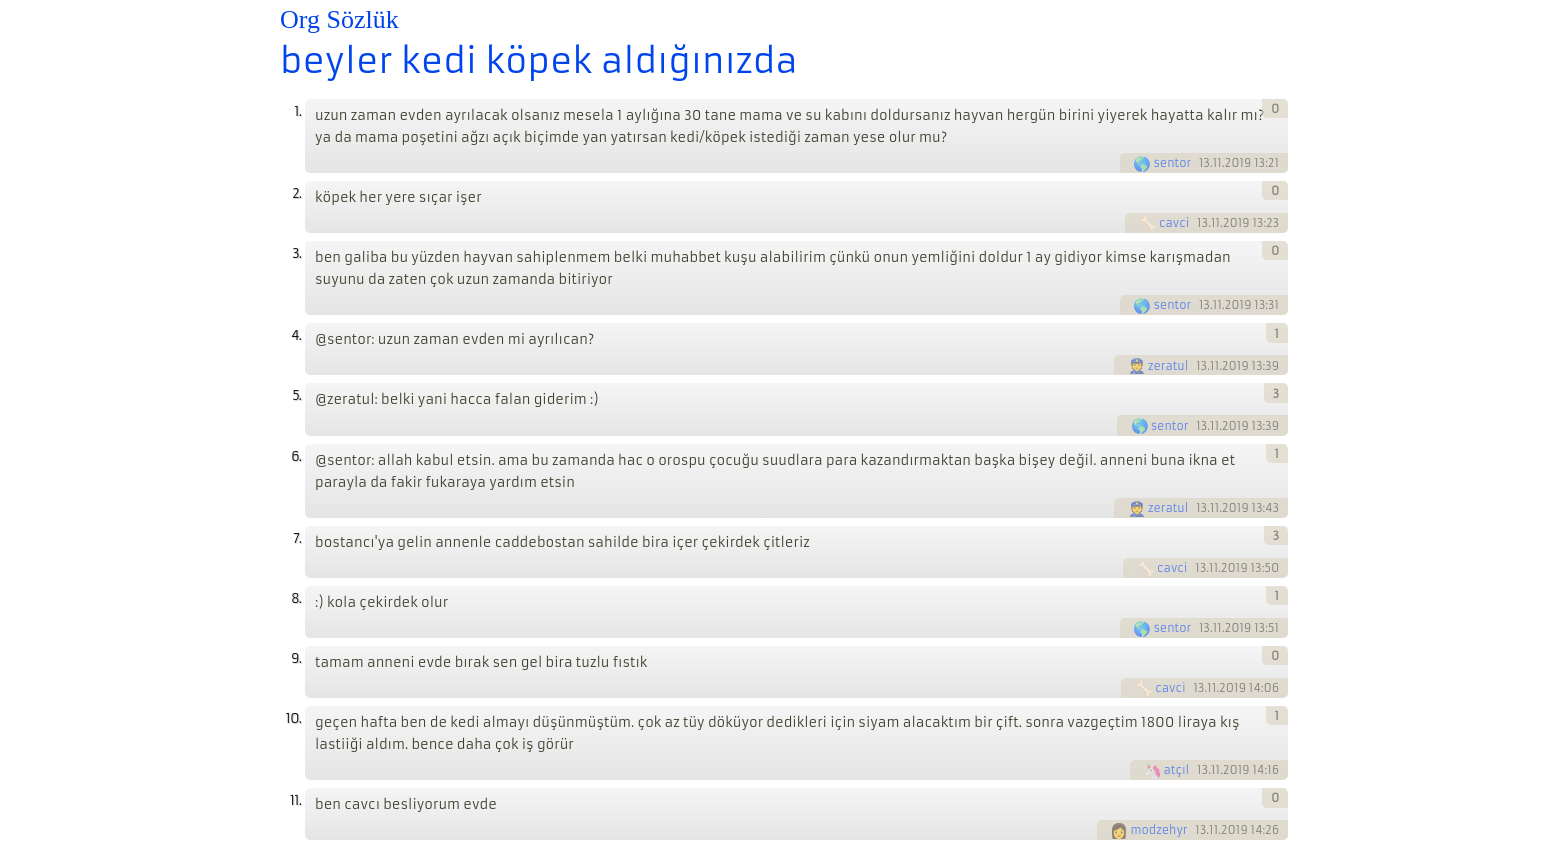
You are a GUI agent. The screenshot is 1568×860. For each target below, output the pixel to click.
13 (1204, 163)
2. (296, 193)
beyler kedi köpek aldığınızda (539, 61)
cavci (1174, 223)
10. (293, 718)
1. (297, 111)
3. (296, 253)
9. (296, 658)
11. (295, 800)
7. (297, 538)
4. (296, 335)
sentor (1172, 163)
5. (296, 395)
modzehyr (1158, 830)
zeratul (1168, 366)
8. (296, 598)
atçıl (1177, 770)
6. (296, 456)
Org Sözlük (339, 19)
